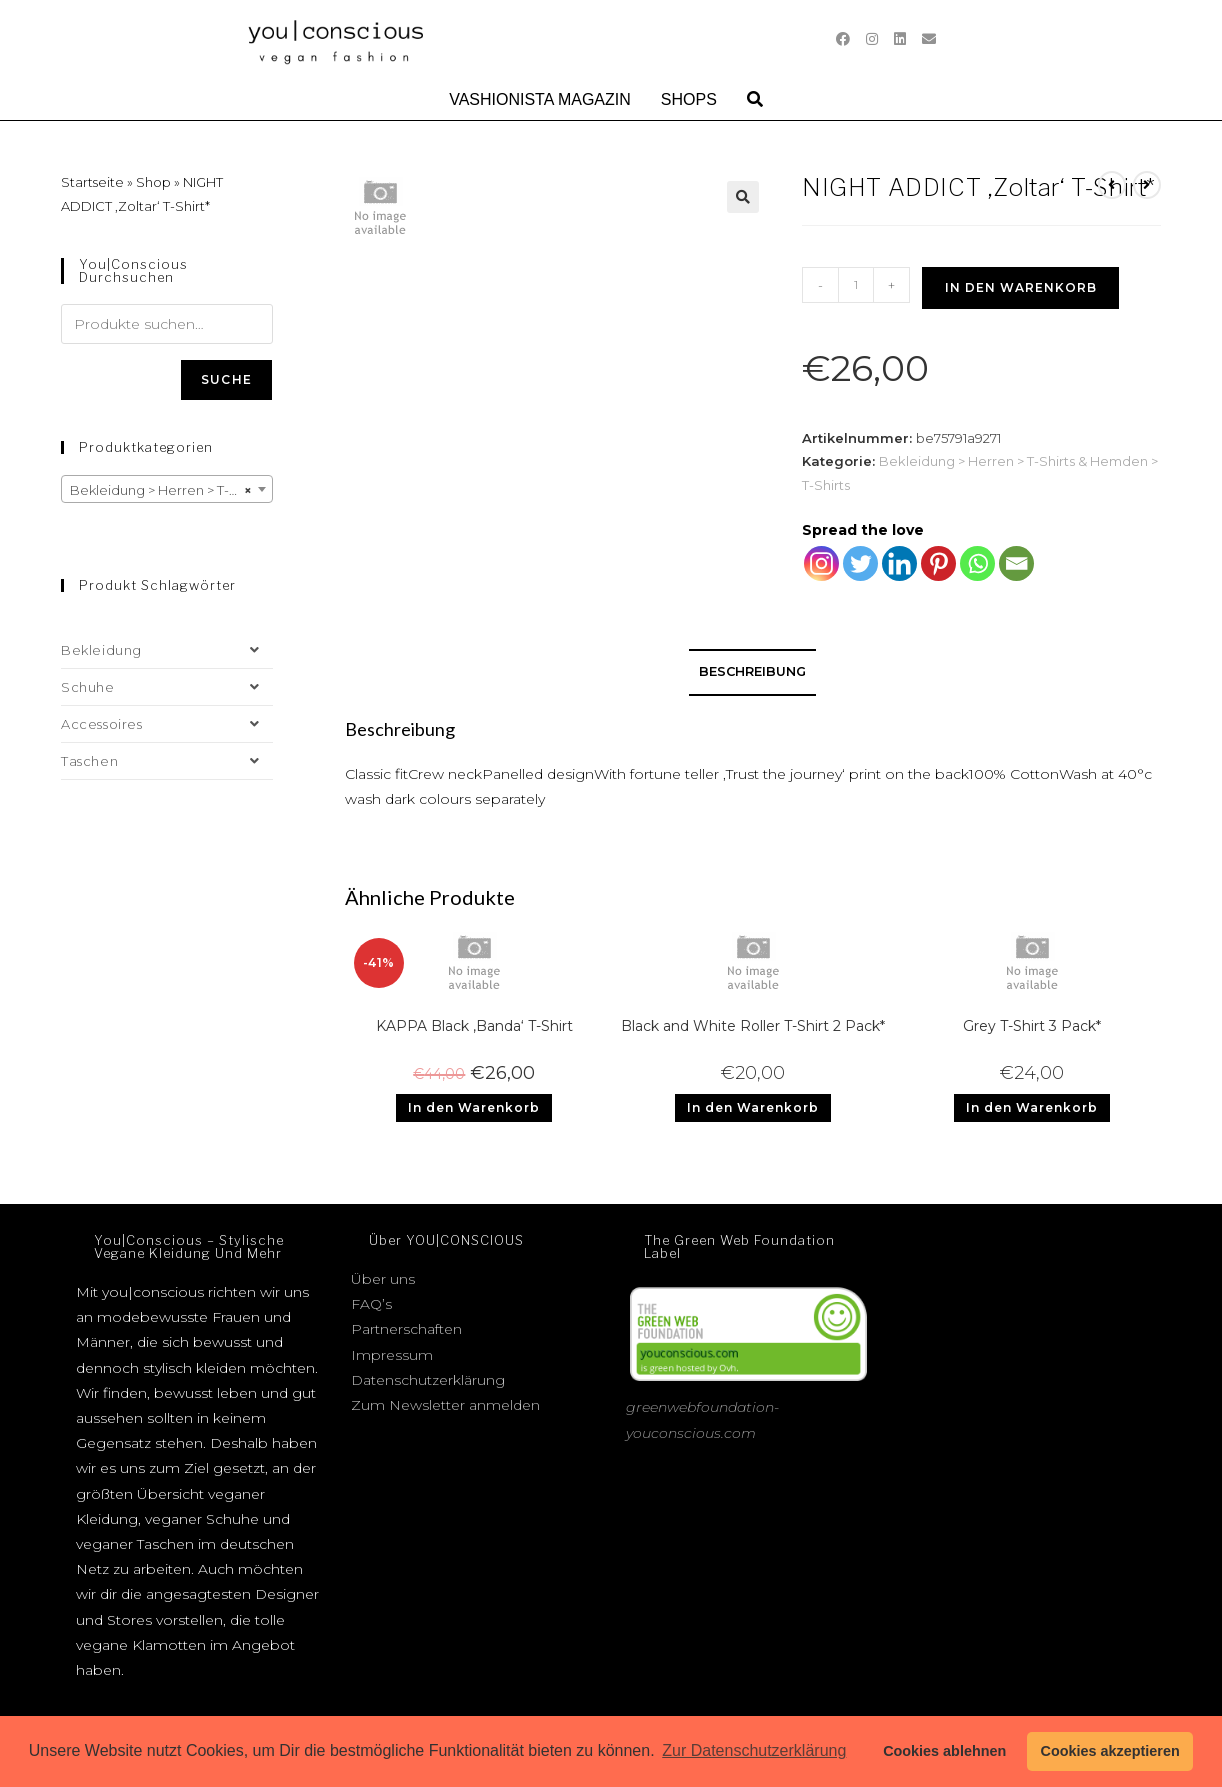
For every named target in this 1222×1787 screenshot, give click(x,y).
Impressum (392, 1355)
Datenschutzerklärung (428, 1380)
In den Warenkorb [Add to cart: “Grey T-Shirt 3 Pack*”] (1032, 1107)
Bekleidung (167, 650)
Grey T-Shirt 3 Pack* (1032, 1026)
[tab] (752, 672)
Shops (689, 99)
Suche (226, 379)
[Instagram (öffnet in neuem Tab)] (872, 39)
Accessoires (167, 724)
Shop (153, 182)
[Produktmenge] (856, 285)
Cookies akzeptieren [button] (1110, 1751)
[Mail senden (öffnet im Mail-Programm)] (929, 39)
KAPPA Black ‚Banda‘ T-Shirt (474, 1026)
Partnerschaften (406, 1329)
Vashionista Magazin (540, 99)
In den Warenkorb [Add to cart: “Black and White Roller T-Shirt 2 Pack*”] (753, 1107)
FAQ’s (371, 1304)
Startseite (92, 182)
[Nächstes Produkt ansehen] (1147, 185)
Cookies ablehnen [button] (944, 1751)
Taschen (167, 761)
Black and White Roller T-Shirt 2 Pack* (753, 1026)
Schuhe (167, 687)
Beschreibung (752, 671)
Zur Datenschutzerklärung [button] (754, 1750)
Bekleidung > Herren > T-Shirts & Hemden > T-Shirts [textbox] (171, 490)
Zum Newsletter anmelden (445, 1405)
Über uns (383, 1279)
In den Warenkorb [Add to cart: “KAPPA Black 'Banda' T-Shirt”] (474, 1107)
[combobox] (167, 489)
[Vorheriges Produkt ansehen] (1112, 185)
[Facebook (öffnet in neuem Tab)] (843, 39)
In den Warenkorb (1021, 287)
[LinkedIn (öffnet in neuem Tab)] (900, 39)
